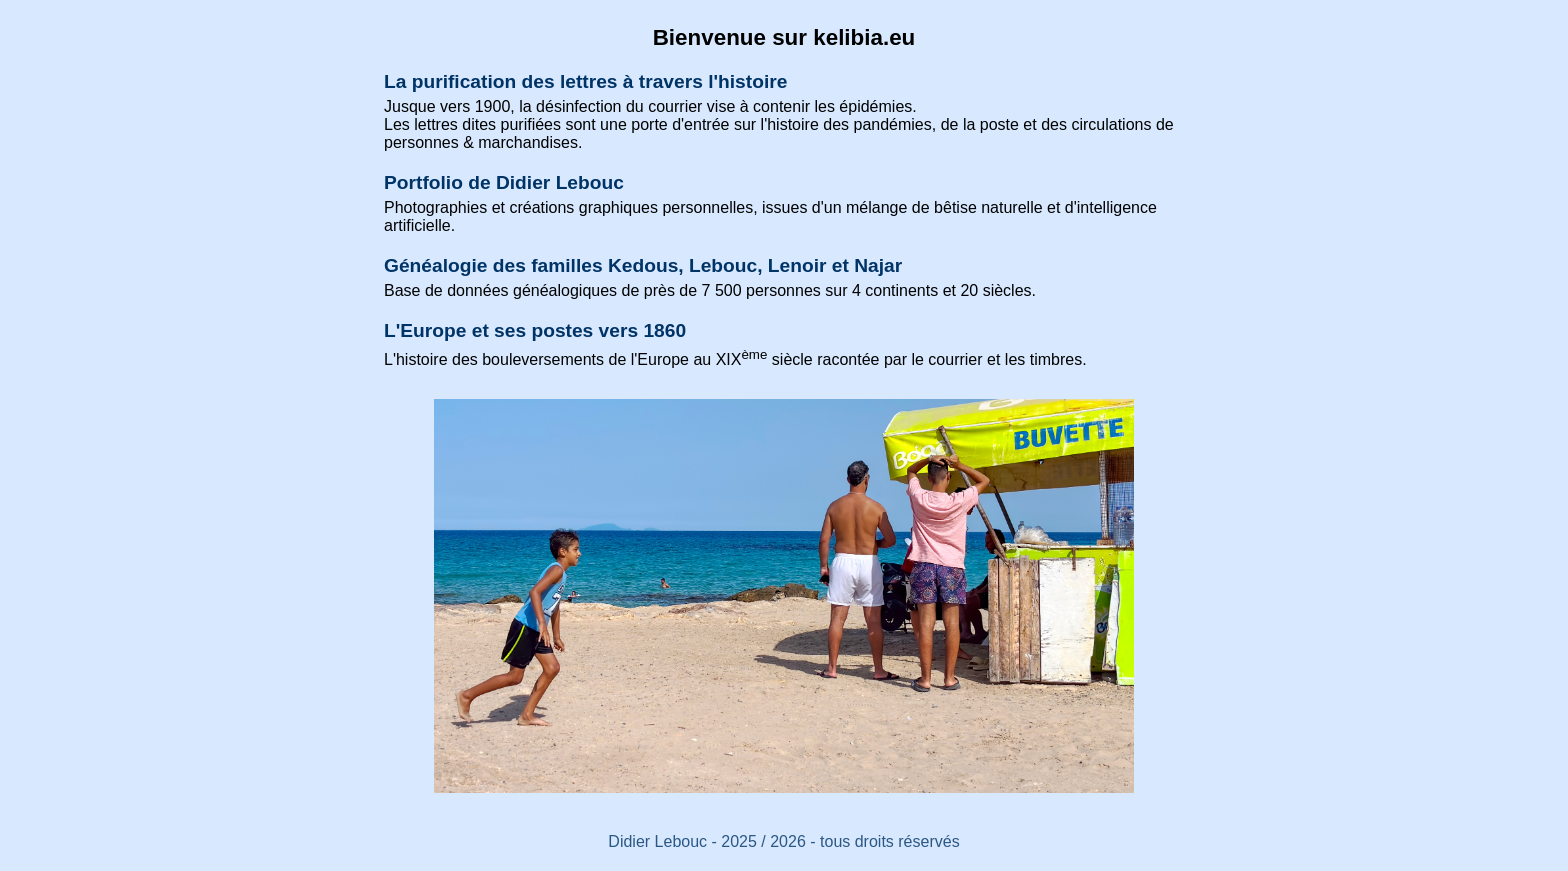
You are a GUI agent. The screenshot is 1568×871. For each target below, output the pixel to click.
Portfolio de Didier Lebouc (504, 182)
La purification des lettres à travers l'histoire (585, 81)
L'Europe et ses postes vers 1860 (535, 330)
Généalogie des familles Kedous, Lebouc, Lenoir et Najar (643, 265)
